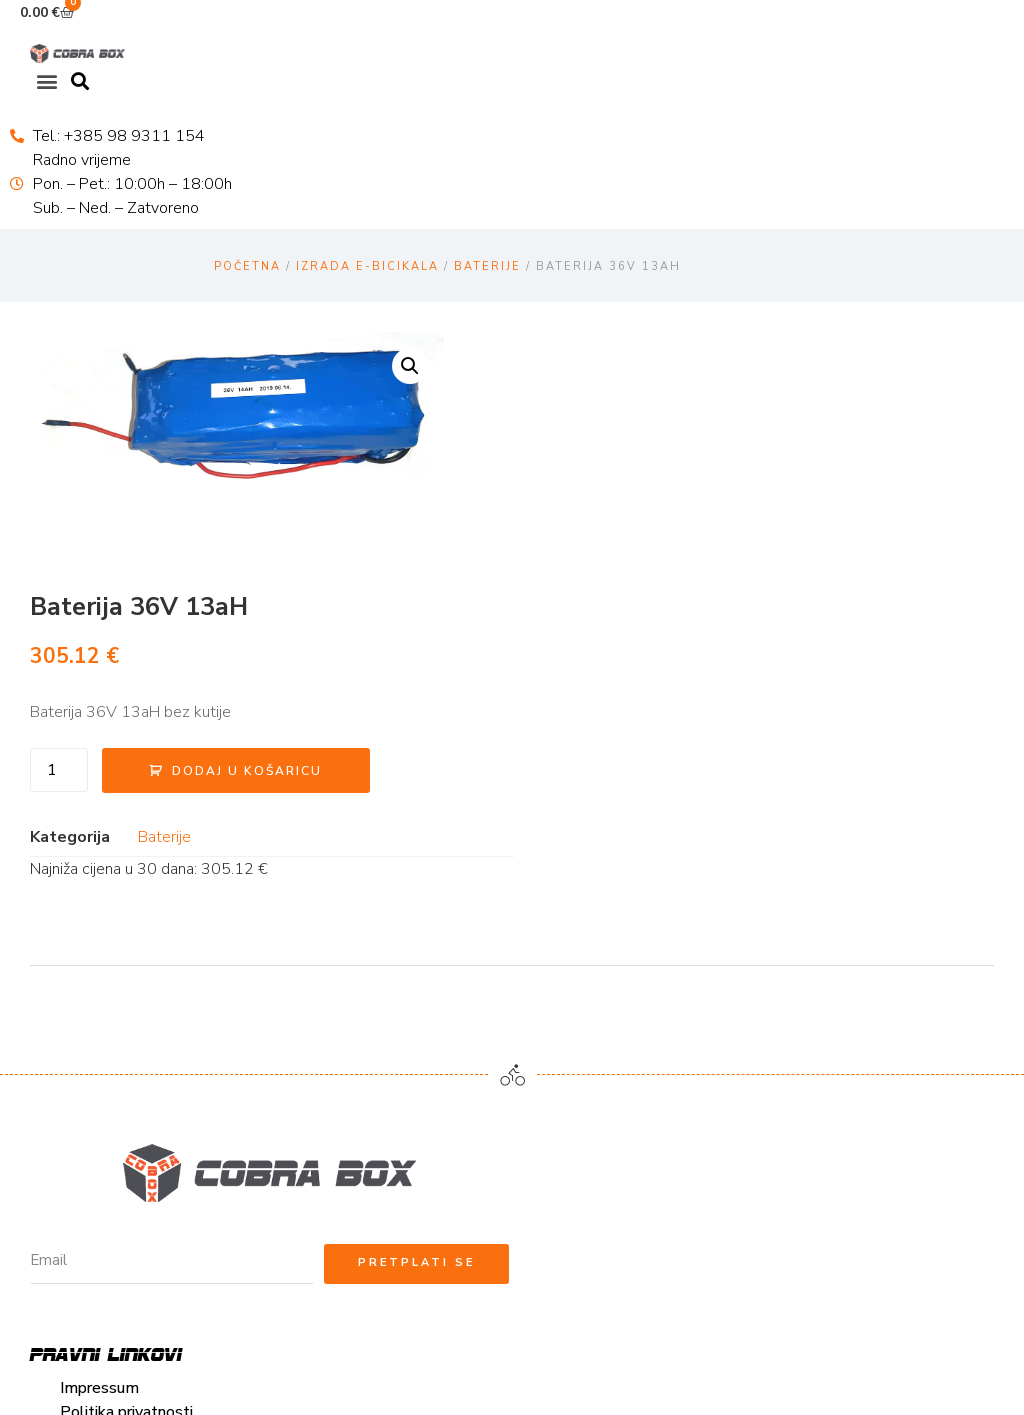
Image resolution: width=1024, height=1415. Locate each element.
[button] (46, 80)
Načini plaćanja (112, 997)
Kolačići (88, 1070)
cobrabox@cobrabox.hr (622, 923)
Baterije (487, 265)
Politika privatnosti (128, 948)
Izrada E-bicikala (367, 265)
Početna (247, 265)
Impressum (101, 923)
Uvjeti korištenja (119, 972)
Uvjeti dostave (114, 1021)
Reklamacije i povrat (133, 1046)
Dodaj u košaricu (747, 507)
